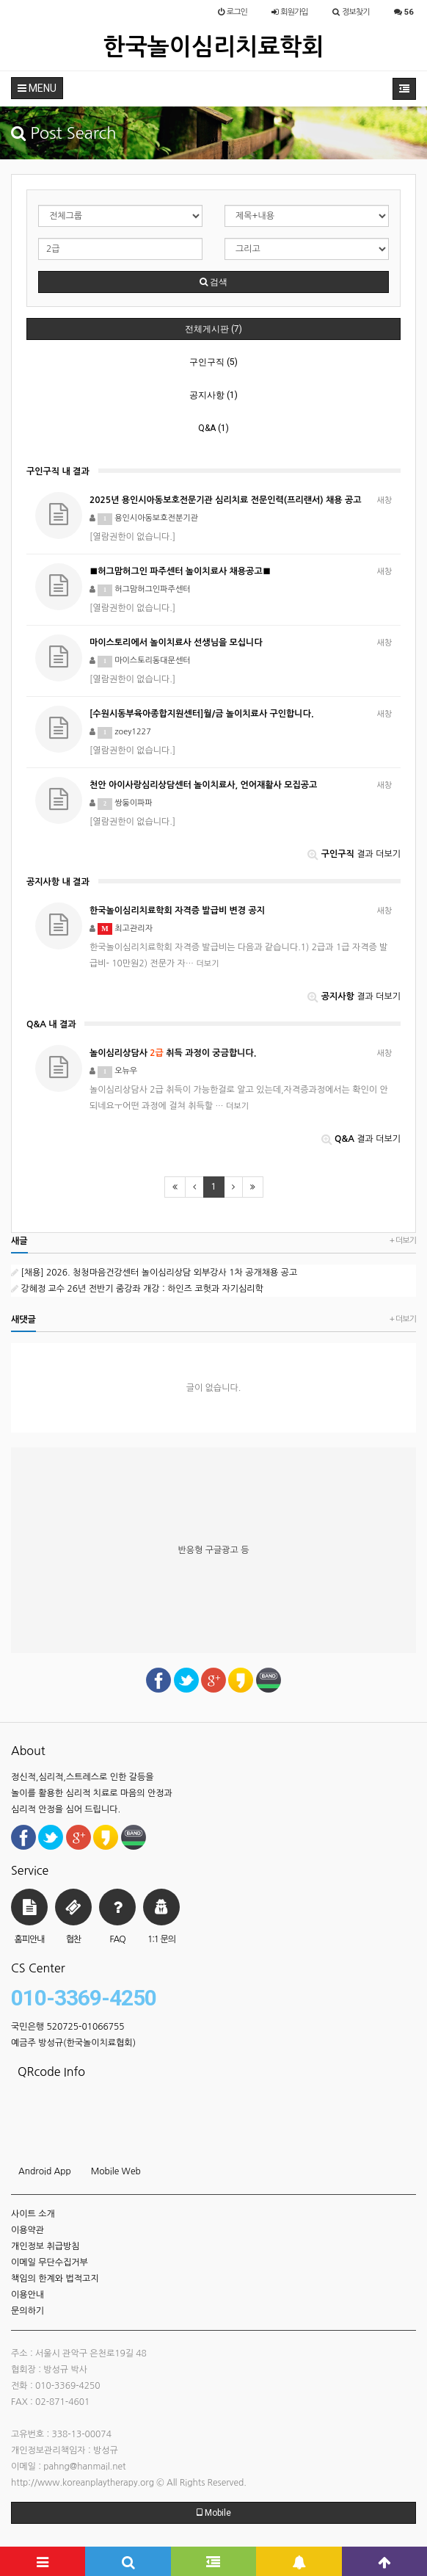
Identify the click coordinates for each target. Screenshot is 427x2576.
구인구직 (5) (213, 362)
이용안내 (27, 2294)
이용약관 (27, 2230)
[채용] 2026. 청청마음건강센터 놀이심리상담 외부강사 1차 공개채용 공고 (154, 1272)
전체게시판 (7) (213, 329)
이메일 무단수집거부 (49, 2262)
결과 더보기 (354, 854)
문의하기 (27, 2311)
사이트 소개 (33, 2214)
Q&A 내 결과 (51, 1024)
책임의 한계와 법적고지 (55, 2278)
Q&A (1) (213, 428)
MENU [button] (37, 88)
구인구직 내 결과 (58, 471)
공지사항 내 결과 (58, 882)
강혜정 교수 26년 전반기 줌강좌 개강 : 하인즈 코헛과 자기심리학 (137, 1288)
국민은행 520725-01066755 (68, 2026)
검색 (213, 282)
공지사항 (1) (213, 395)
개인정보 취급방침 (45, 2246)
